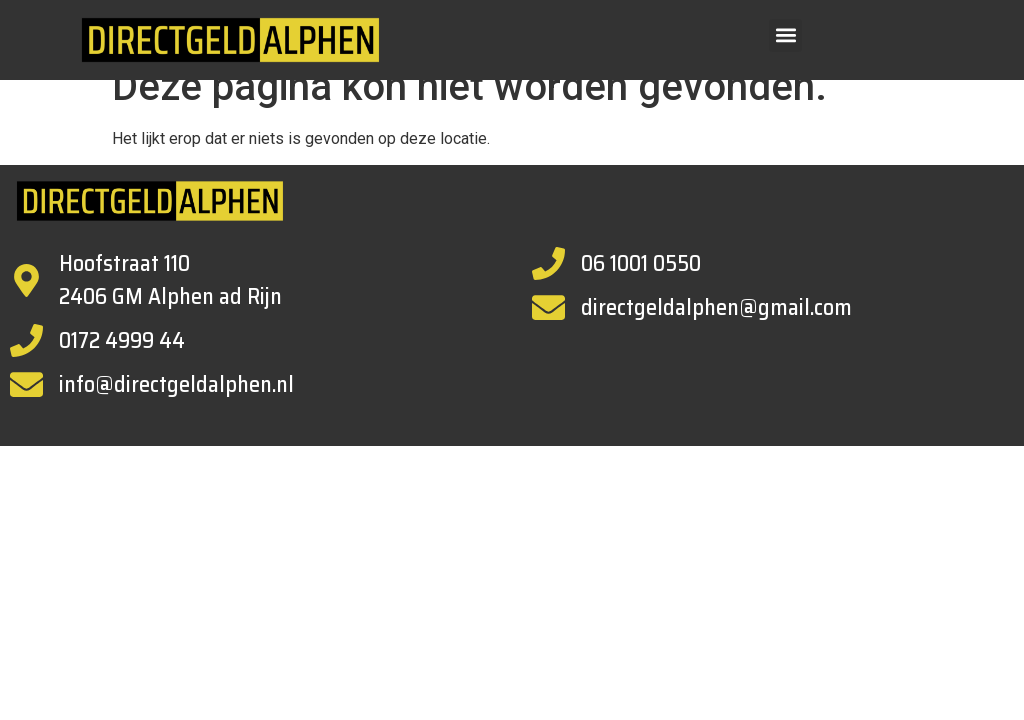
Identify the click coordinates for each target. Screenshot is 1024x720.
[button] (785, 35)
